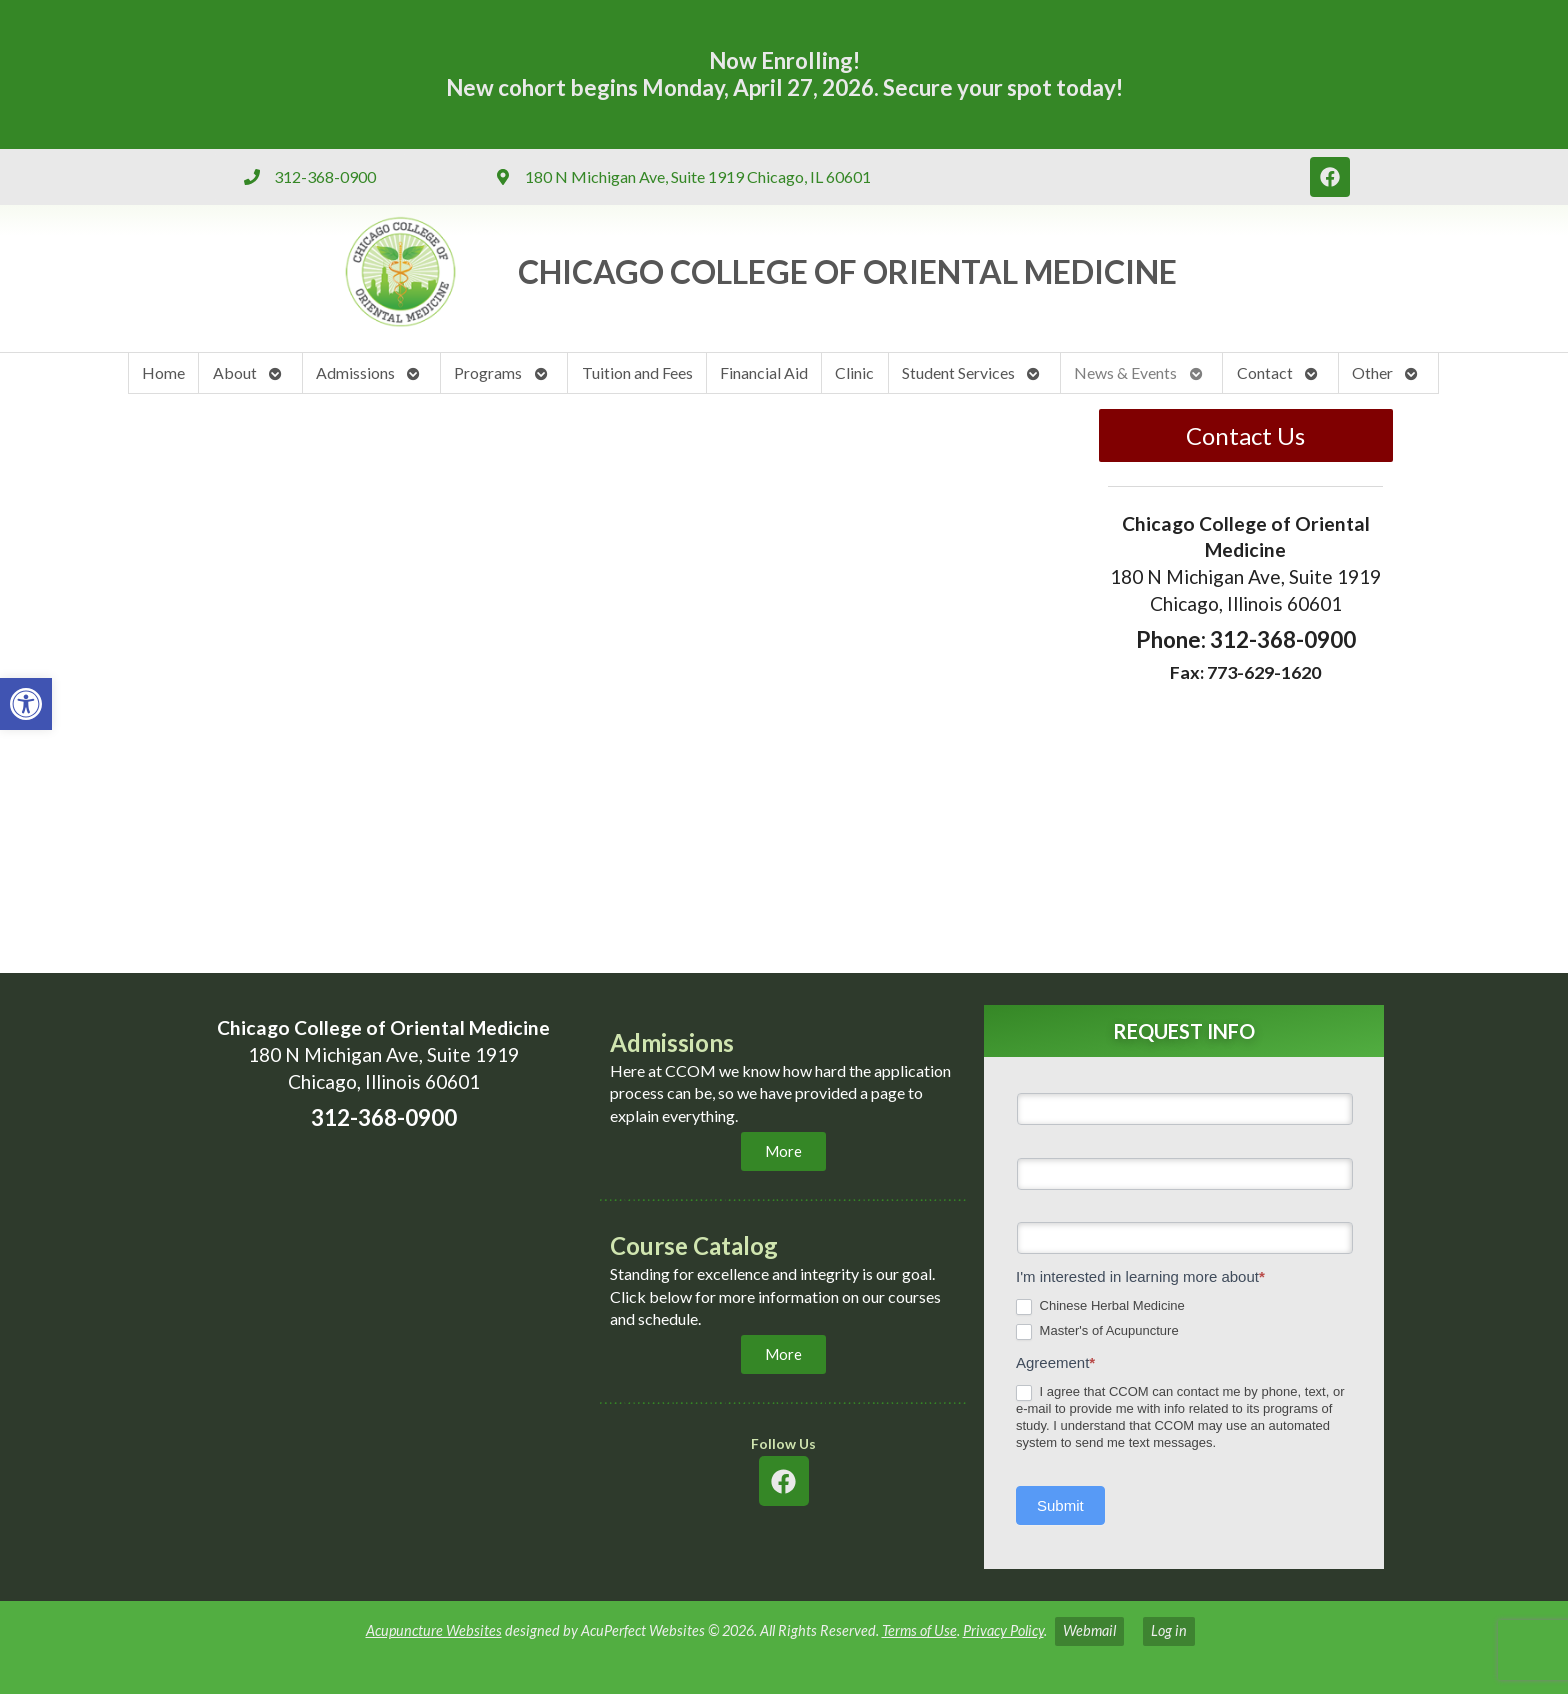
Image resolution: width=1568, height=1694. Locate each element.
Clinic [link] (854, 372)
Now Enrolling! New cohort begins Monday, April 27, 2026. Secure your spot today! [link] (784, 74)
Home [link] (163, 372)
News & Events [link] (1125, 372)
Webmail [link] (1089, 1630)
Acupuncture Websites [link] (434, 1630)
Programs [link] (488, 372)
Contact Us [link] (1245, 435)
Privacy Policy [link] (1003, 1630)
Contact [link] (1265, 372)
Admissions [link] (355, 372)
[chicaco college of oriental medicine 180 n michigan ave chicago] (384, 1359)
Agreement (1055, 1362)
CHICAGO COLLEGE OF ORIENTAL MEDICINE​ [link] (847, 271)
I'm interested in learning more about (1140, 1276)
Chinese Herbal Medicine (1100, 1306)
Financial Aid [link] (764, 372)
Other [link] (1372, 372)
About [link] (235, 372)
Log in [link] (1169, 1630)
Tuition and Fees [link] (637, 372)
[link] (26, 704)
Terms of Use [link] (919, 1630)
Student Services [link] (958, 372)
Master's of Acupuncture (1097, 1331)
